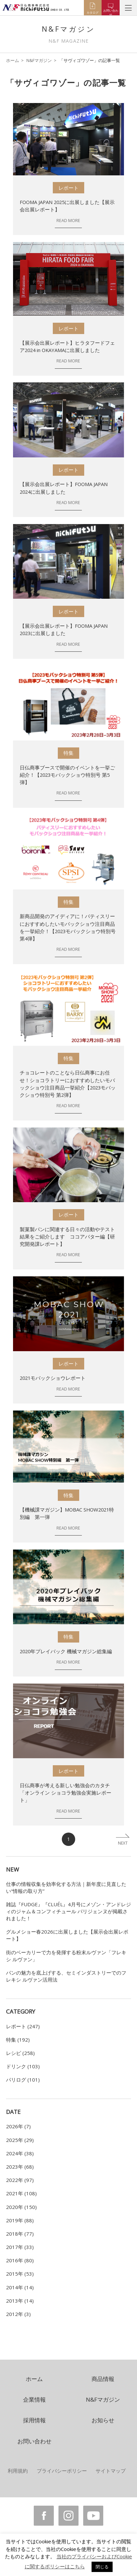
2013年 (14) (20, 2300)
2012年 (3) (18, 2314)
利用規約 (18, 2470)
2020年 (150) (21, 2207)
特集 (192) (18, 2039)
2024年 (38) (20, 2153)
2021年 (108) (21, 2193)
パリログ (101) (23, 2079)
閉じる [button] (102, 2567)
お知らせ (103, 2420)
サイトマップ (111, 2470)
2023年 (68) (20, 2166)
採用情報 (34, 2420)
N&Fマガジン (39, 60)
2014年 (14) (20, 2287)
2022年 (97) (20, 2180)
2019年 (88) (20, 2220)
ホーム (12, 60)
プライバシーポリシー (62, 2470)
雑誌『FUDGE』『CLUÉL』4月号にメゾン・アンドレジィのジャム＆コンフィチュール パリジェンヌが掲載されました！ (68, 1911)
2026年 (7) (18, 2126)
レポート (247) (23, 2026)
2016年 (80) (20, 2260)
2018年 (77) (20, 2233)
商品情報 (103, 2379)
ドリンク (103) (23, 2066)
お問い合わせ (34, 2441)
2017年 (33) (20, 2247)
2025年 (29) (20, 2140)
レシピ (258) (20, 2053)
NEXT (123, 1843)
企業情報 (34, 2399)
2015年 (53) (20, 2273)
